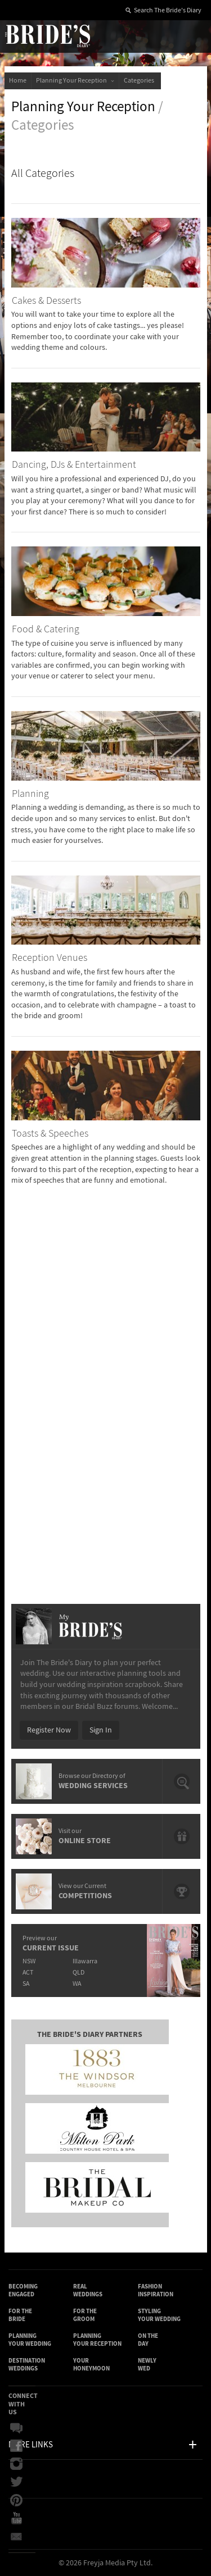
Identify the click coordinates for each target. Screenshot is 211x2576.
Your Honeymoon (91, 2364)
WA (77, 1984)
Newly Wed (147, 2364)
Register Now (49, 1730)
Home (17, 80)
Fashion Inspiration (155, 2290)
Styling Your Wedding (159, 2315)
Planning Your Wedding (29, 2340)
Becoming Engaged (23, 2290)
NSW (29, 1961)
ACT (28, 1972)
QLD (78, 1972)
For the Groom (85, 2315)
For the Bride (20, 2315)
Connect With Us (23, 2404)
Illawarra (85, 1961)
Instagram (16, 2464)
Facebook (16, 2446)
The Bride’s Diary (47, 35)
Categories (140, 80)
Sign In (100, 1730)
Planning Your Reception (75, 80)
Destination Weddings (26, 2364)
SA (26, 1984)
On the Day (148, 2340)
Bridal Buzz (16, 2428)
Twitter (16, 2482)
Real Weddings (87, 2290)
